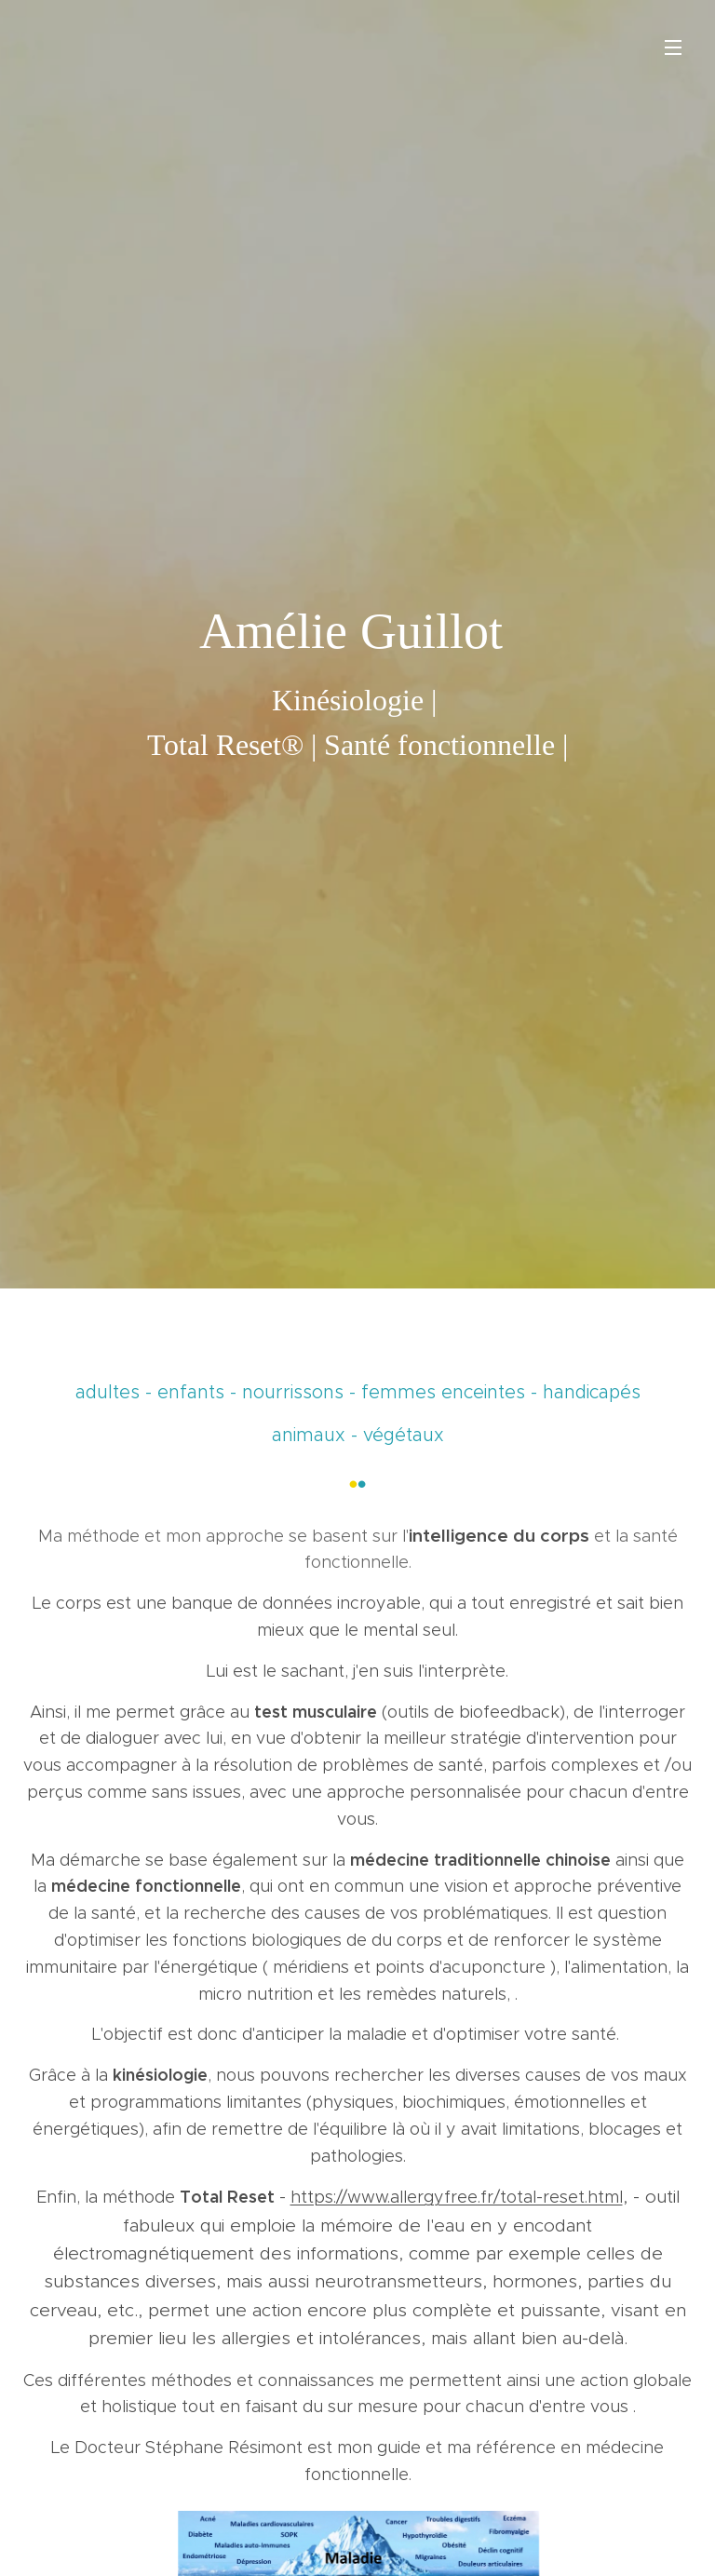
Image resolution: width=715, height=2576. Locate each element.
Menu (673, 47)
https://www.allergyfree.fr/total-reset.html (456, 2197)
